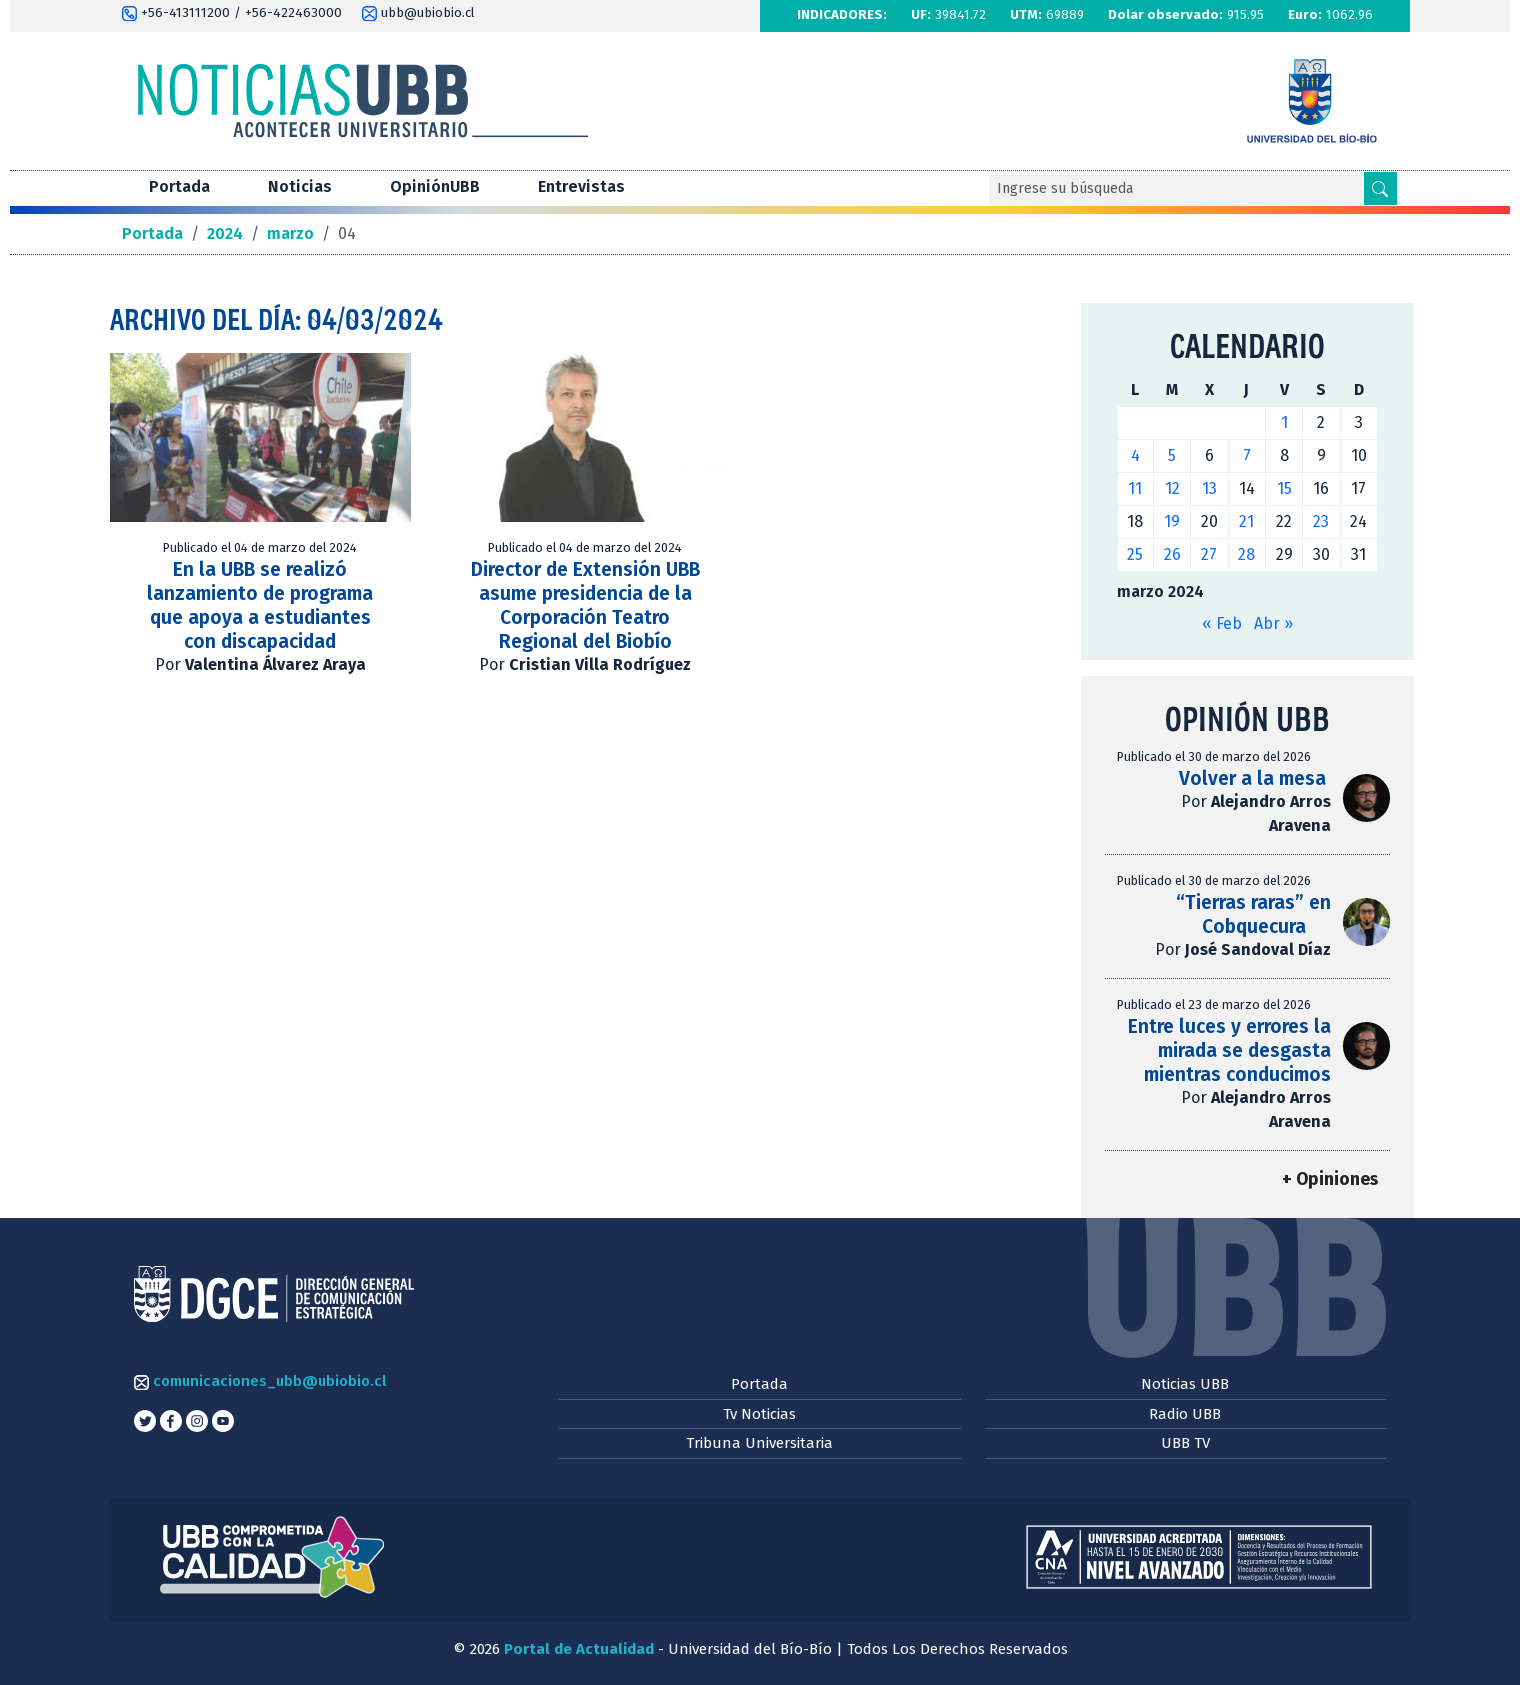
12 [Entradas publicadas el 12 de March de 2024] (1172, 488)
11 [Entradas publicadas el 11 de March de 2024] (1135, 488)
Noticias (300, 186)
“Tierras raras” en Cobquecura (1253, 914)
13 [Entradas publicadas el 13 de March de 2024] (1209, 488)
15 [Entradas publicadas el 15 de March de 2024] (1284, 488)
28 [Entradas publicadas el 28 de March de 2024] (1246, 554)
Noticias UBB (1185, 1384)
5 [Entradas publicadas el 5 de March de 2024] (1172, 455)
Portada (179, 186)
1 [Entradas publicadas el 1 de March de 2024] (1284, 422)
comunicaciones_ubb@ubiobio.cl (260, 1381)
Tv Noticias (759, 1414)
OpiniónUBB (435, 186)
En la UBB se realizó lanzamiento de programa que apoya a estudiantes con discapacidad (260, 605)
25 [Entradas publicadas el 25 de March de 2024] (1135, 554)
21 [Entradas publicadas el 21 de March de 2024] (1246, 521)
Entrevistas (581, 186)
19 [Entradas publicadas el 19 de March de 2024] (1172, 521)
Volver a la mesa (1255, 778)
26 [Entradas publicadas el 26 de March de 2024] (1172, 554)
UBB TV (1185, 1443)
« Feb (1222, 623)
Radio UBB (1185, 1414)
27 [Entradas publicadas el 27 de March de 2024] (1209, 554)
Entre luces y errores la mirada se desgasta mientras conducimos (1229, 1050)
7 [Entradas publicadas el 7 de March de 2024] (1247, 455)
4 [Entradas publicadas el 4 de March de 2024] (1135, 455)
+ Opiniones (1330, 1179)
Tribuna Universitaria (759, 1443)
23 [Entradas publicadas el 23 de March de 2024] (1321, 521)
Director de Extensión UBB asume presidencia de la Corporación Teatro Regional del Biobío (585, 605)
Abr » (1273, 623)
